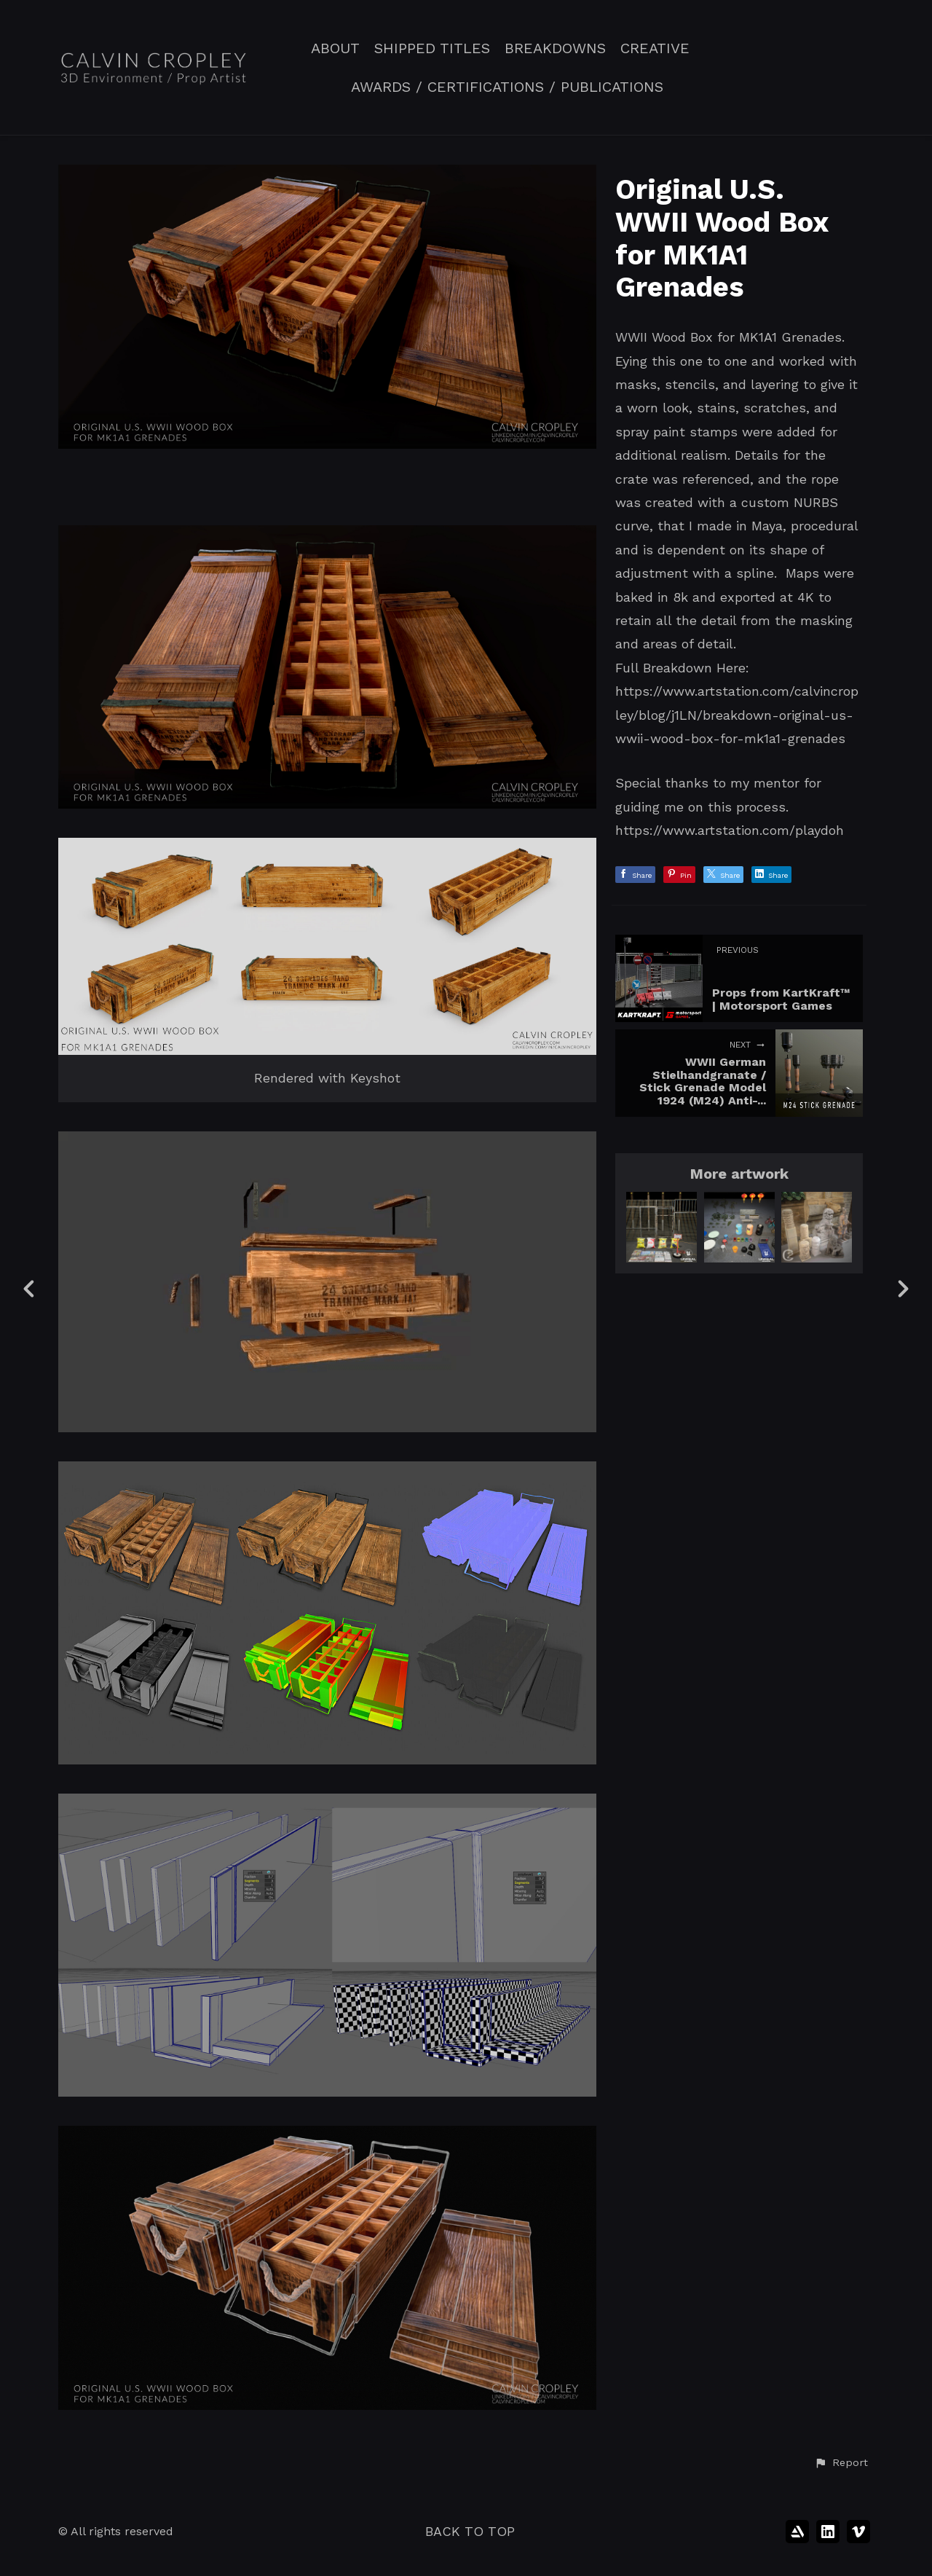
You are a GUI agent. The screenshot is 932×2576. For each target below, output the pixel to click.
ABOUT (335, 48)
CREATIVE (655, 48)
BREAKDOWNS (555, 48)
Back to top (470, 2531)
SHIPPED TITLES (432, 48)
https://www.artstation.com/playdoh (729, 830)
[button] (841, 2463)
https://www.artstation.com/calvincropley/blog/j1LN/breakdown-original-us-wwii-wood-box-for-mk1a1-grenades (736, 714)
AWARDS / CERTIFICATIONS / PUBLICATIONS (507, 87)
